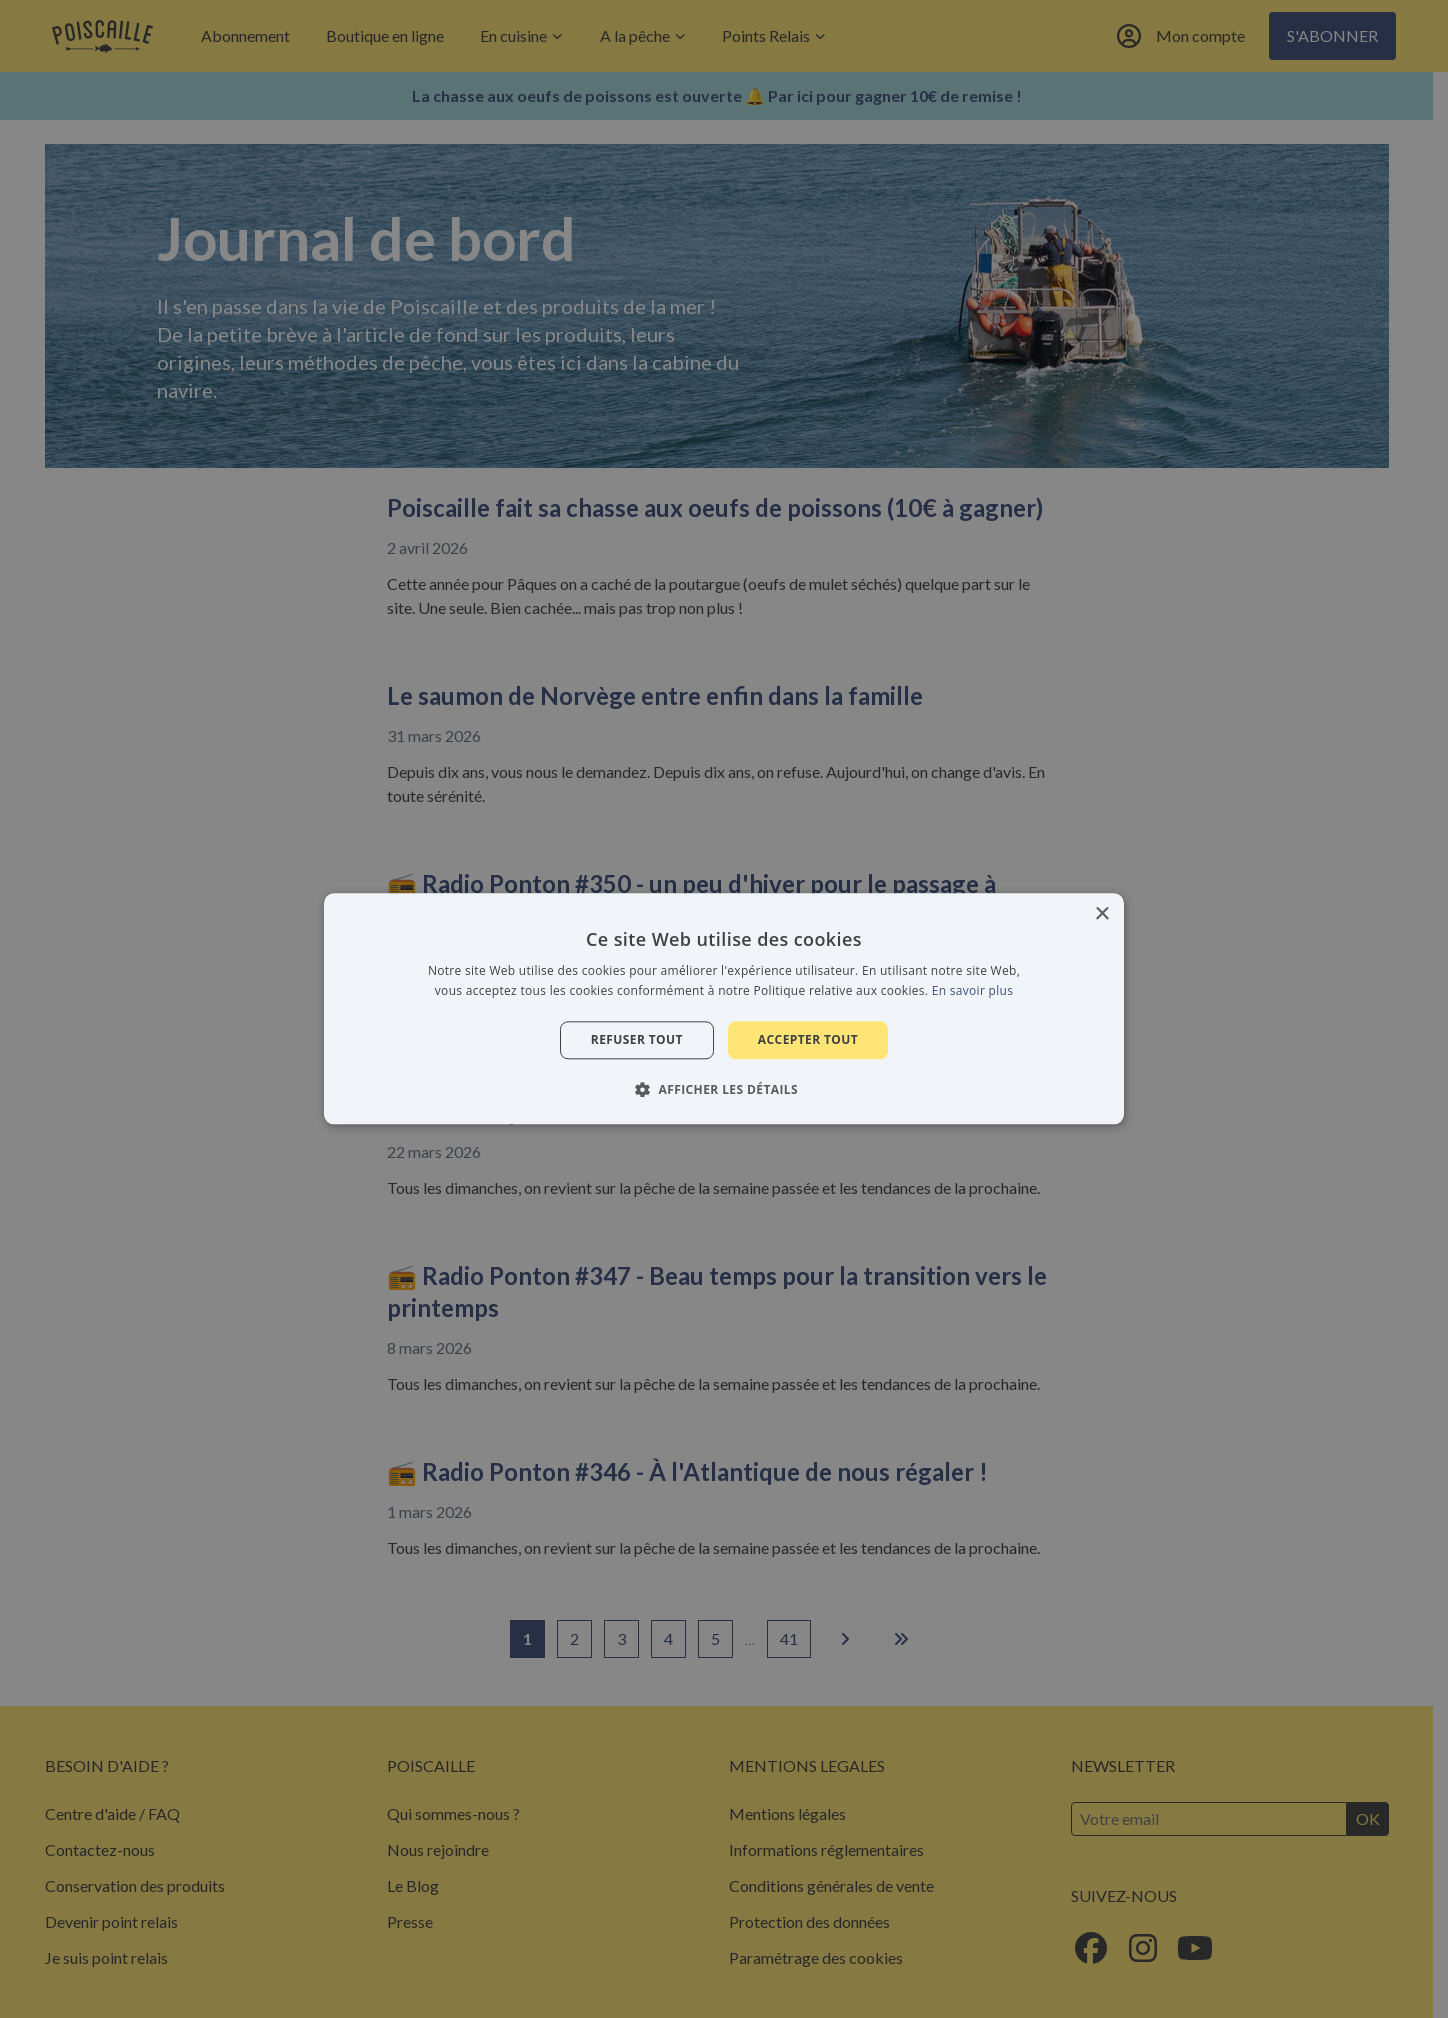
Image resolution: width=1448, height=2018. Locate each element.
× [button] (1101, 914)
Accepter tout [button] (808, 1039)
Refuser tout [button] (637, 1039)
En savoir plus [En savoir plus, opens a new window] (972, 991)
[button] (724, 1090)
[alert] (724, 1009)
